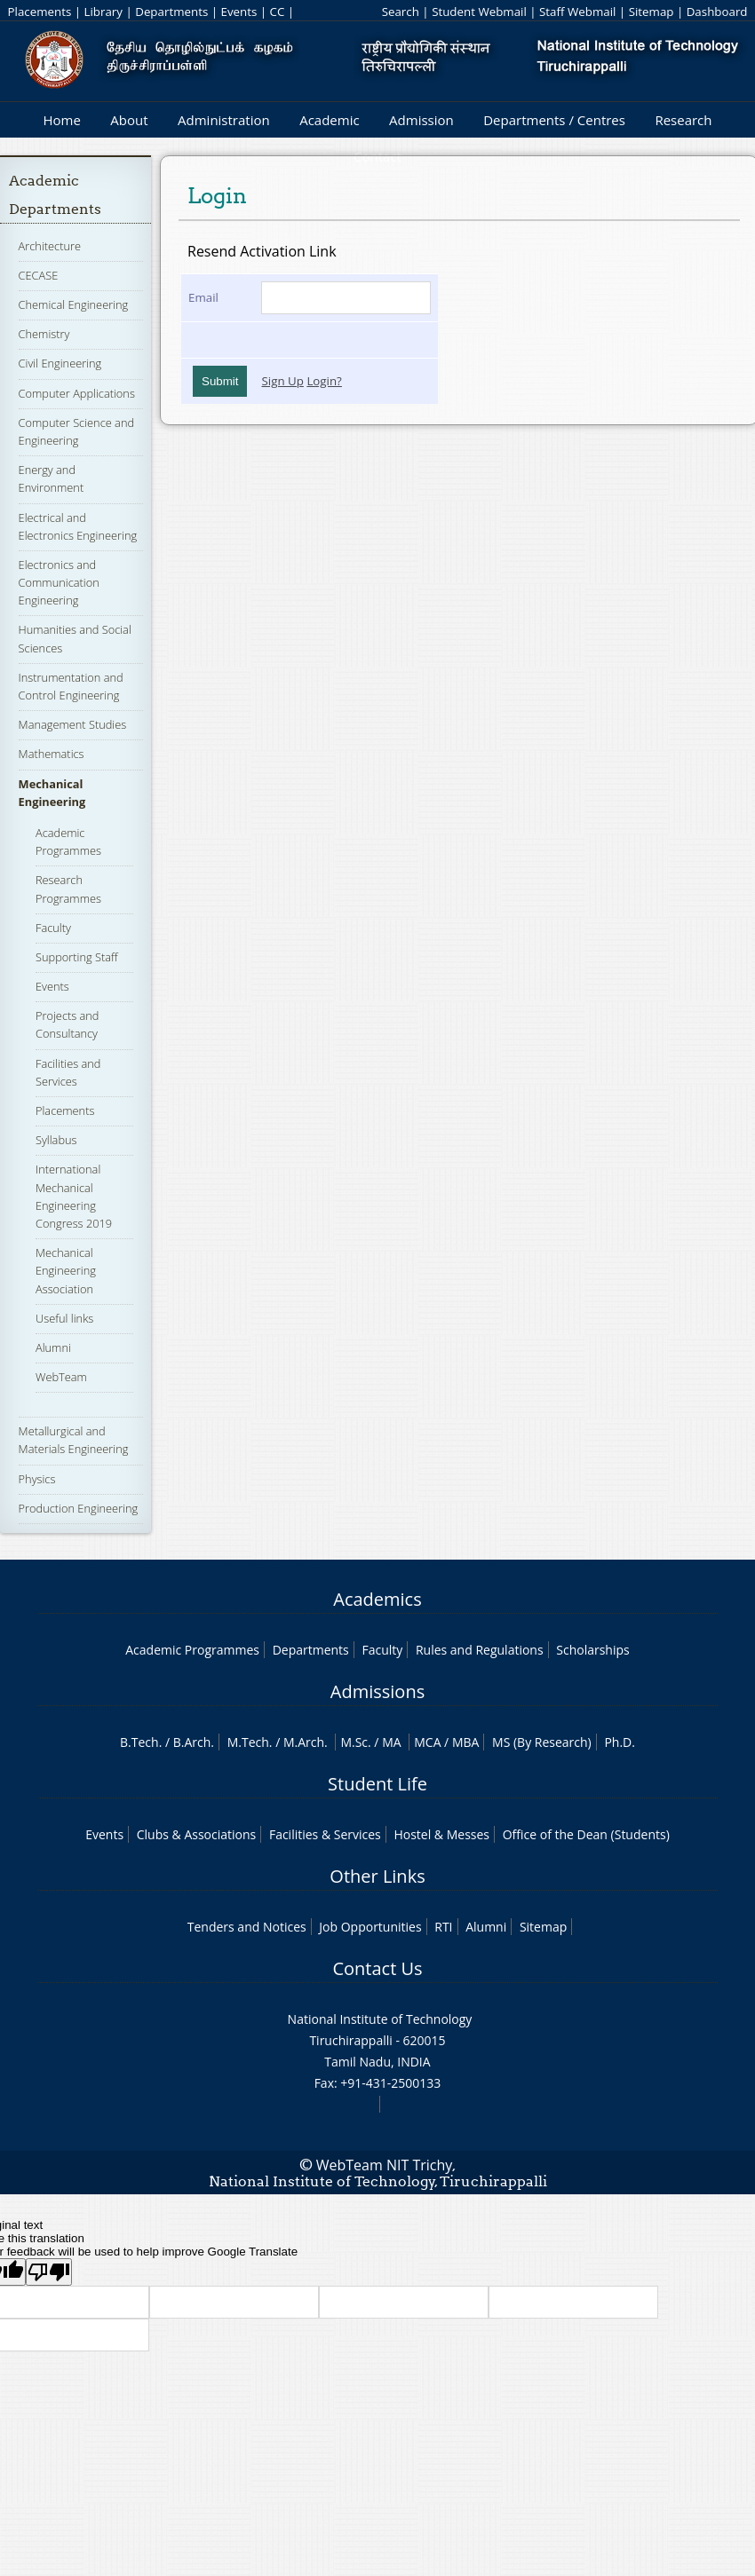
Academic (329, 120)
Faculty (53, 928)
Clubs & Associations (197, 1834)
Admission (421, 120)
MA (391, 1742)
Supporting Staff (77, 957)
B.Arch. (193, 1742)
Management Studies (73, 724)
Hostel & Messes (441, 1834)
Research (683, 120)
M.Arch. (305, 1742)
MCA (427, 1742)
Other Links (377, 1876)
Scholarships (592, 1649)
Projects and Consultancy (67, 1024)
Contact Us (377, 1968)
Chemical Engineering (74, 304)
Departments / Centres (554, 120)
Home (61, 120)
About (128, 120)
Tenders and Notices (246, 1926)
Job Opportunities (370, 1926)
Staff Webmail (577, 12)
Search (400, 12)
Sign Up (282, 381)
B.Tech (139, 1742)
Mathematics (51, 754)
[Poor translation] (49, 2272)
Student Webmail (479, 12)
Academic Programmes (68, 841)
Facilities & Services (325, 1834)
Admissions (377, 1691)
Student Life (377, 1784)
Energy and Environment (51, 478)
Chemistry (44, 334)
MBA (466, 1742)
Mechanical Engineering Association (66, 1270)
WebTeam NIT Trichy (384, 2165)
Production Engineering (79, 1508)
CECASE (39, 275)
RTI (443, 1926)
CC (277, 12)
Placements (40, 12)
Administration (224, 120)
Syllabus (56, 1140)
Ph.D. (619, 1742)
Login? (324, 381)
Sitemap (651, 12)
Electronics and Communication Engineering (59, 582)
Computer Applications (77, 393)
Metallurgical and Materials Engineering (74, 1440)
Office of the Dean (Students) (586, 1834)
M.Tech (248, 1742)
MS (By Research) (542, 1742)
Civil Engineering (60, 363)
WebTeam (61, 1377)
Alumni (53, 1347)
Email (203, 297)
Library (103, 12)
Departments (171, 12)
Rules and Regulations (480, 1649)
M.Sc (354, 1742)
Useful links (64, 1318)
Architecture (50, 246)
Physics (37, 1479)
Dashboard (717, 12)
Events (238, 12)
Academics (377, 1599)
